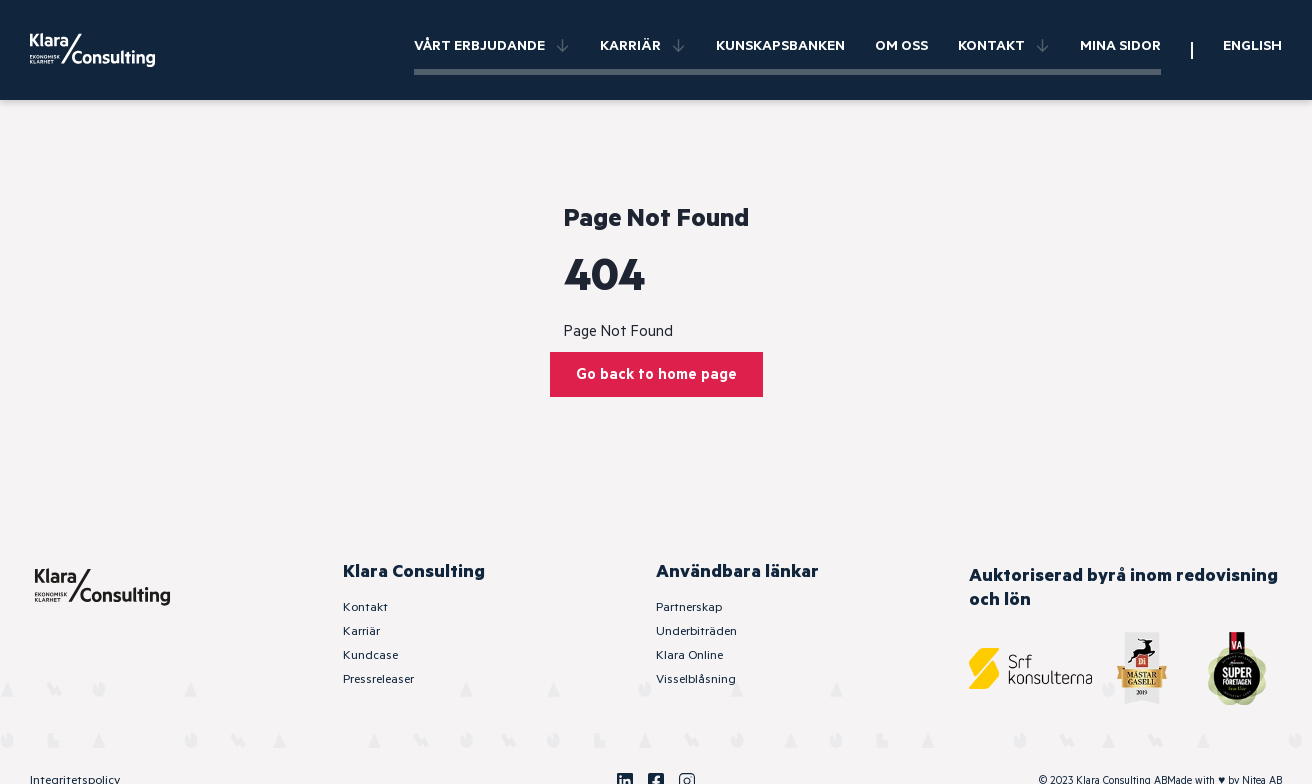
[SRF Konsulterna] (1030, 668)
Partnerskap (689, 607)
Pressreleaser (378, 679)
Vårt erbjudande (492, 46)
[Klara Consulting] (105, 50)
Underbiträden (696, 631)
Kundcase (370, 655)
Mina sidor (1120, 46)
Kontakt (1004, 46)
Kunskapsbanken (780, 46)
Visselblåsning (696, 679)
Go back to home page (656, 374)
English (1252, 46)
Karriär (643, 46)
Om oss (901, 46)
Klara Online (689, 655)
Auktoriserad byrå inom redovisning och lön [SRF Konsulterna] (1123, 588)
